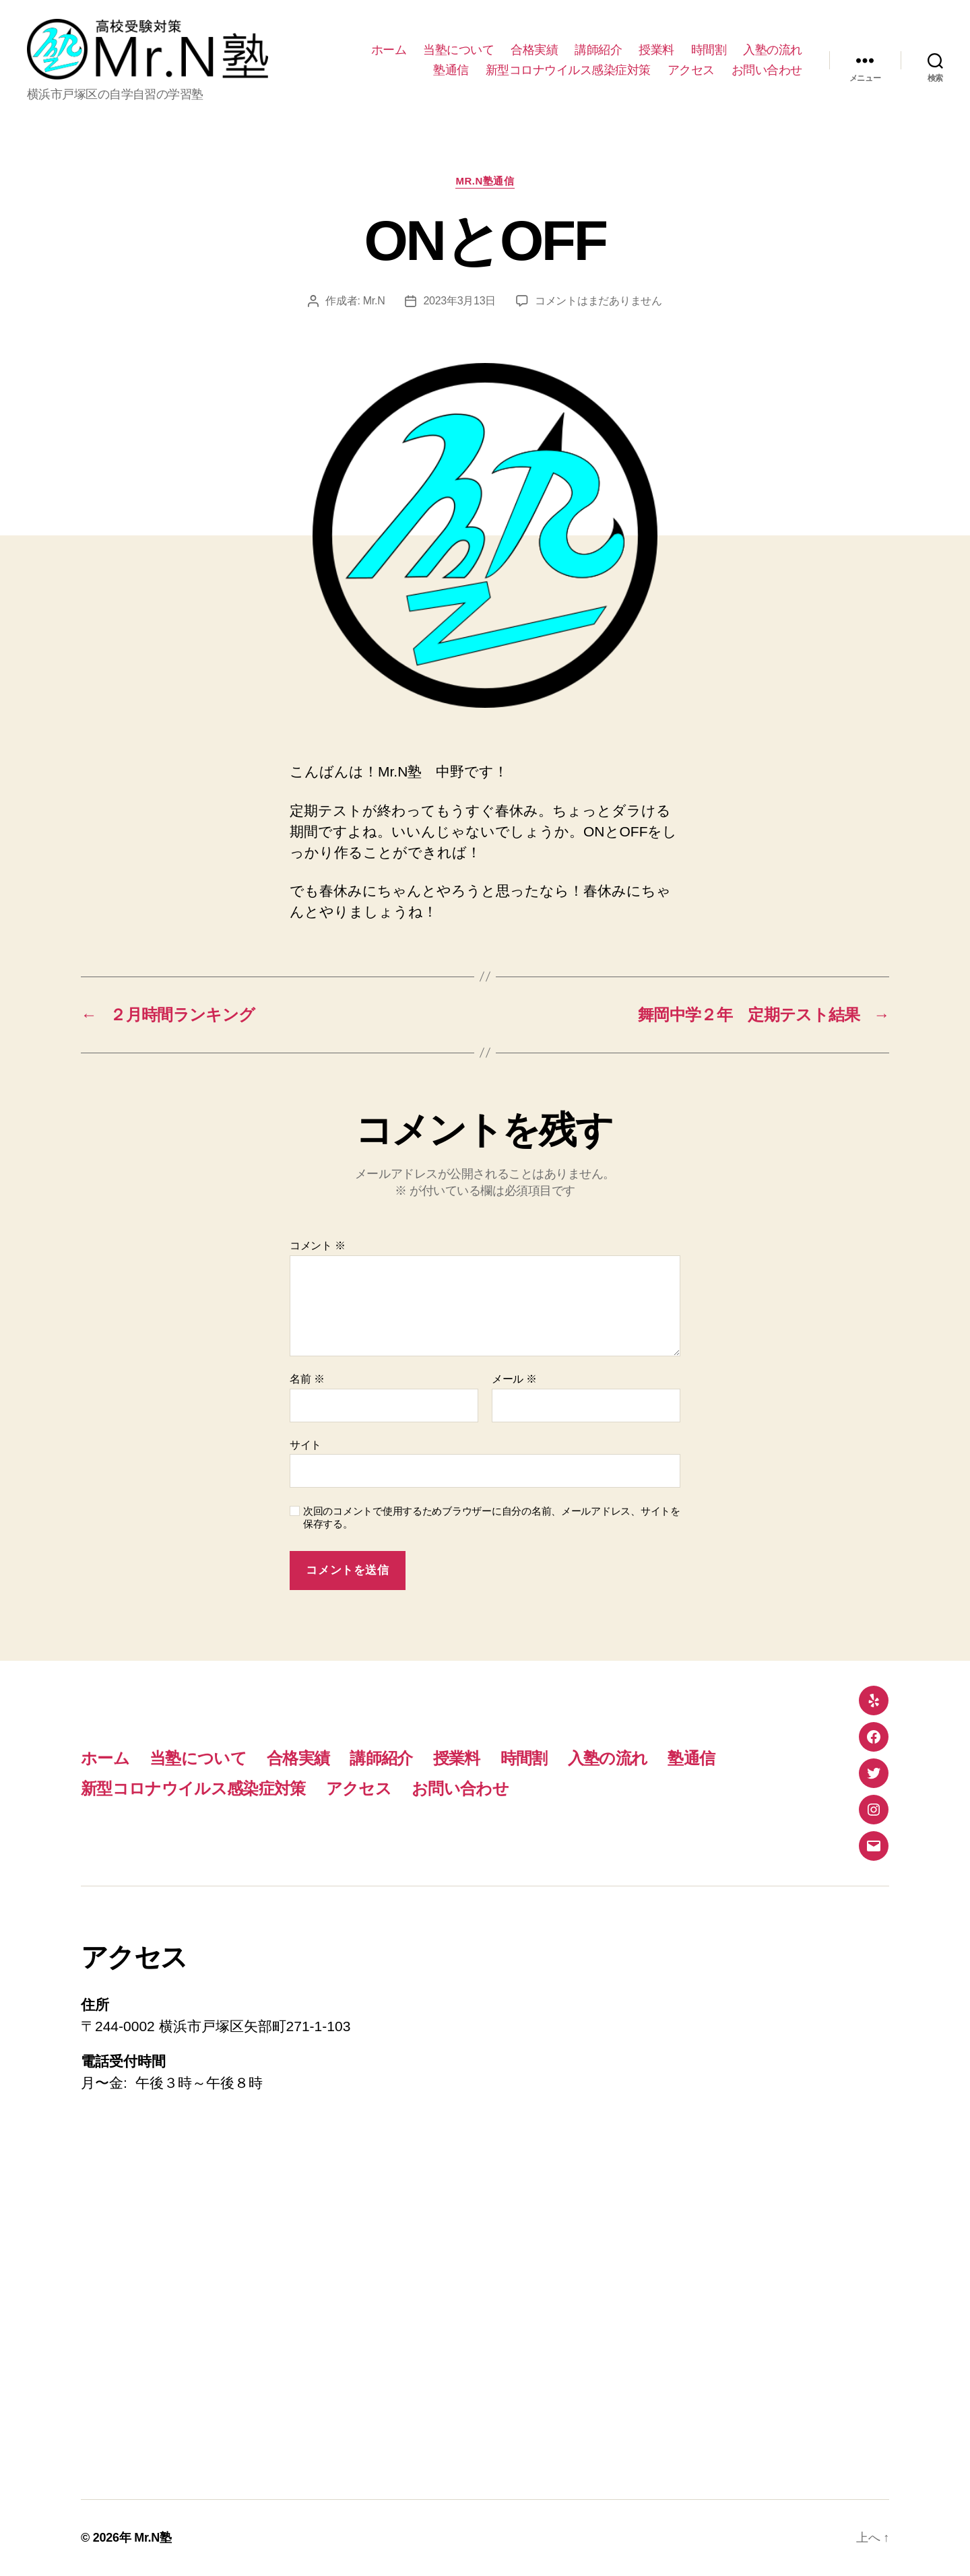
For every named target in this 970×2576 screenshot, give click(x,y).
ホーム (389, 50)
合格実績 (534, 50)
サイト (305, 1445)
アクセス (691, 70)
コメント (318, 1245)
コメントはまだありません (598, 300)
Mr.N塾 (153, 2537)
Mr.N (374, 300)
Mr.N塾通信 (484, 181)
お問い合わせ (767, 70)
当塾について (458, 50)
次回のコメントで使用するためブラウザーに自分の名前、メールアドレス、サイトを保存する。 (491, 1517)
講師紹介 (598, 50)
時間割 (709, 50)
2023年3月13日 (459, 300)
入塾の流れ (772, 50)
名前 (307, 1379)
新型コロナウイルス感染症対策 (568, 70)
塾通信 (451, 70)
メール (514, 1379)
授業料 (656, 50)
